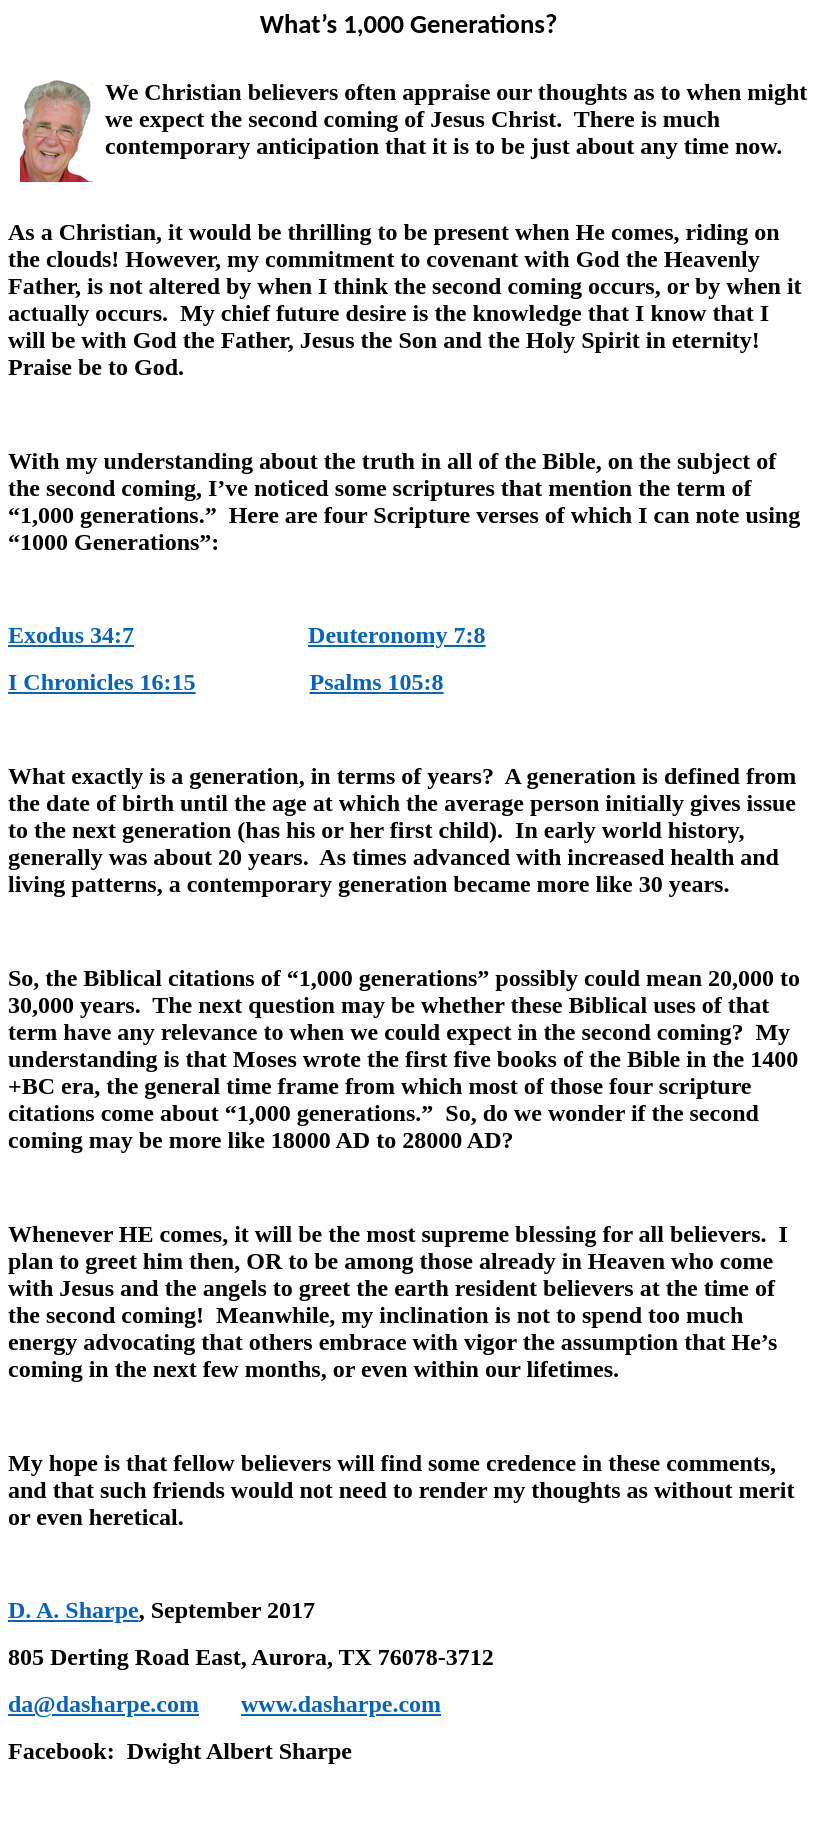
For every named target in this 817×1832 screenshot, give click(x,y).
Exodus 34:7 (71, 635)
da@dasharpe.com (103, 1704)
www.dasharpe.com (341, 1704)
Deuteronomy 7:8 (397, 635)
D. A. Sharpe (73, 1610)
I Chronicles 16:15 (102, 682)
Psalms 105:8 (377, 682)
